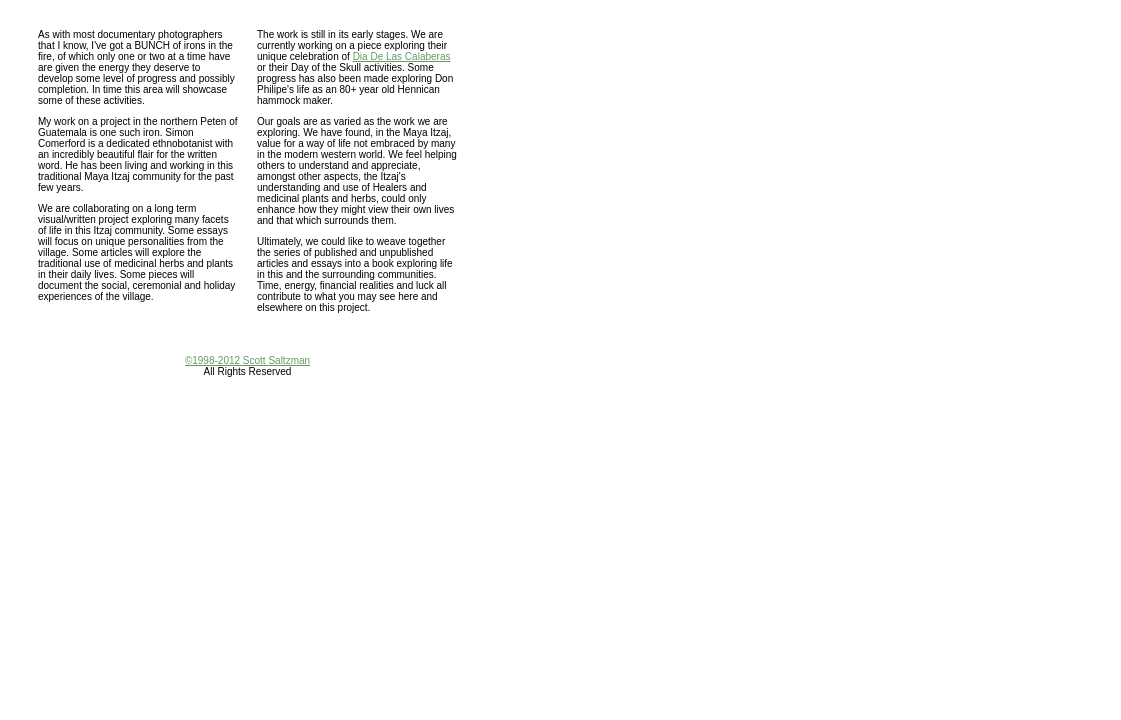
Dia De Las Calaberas (402, 56)
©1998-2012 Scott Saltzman (247, 360)
